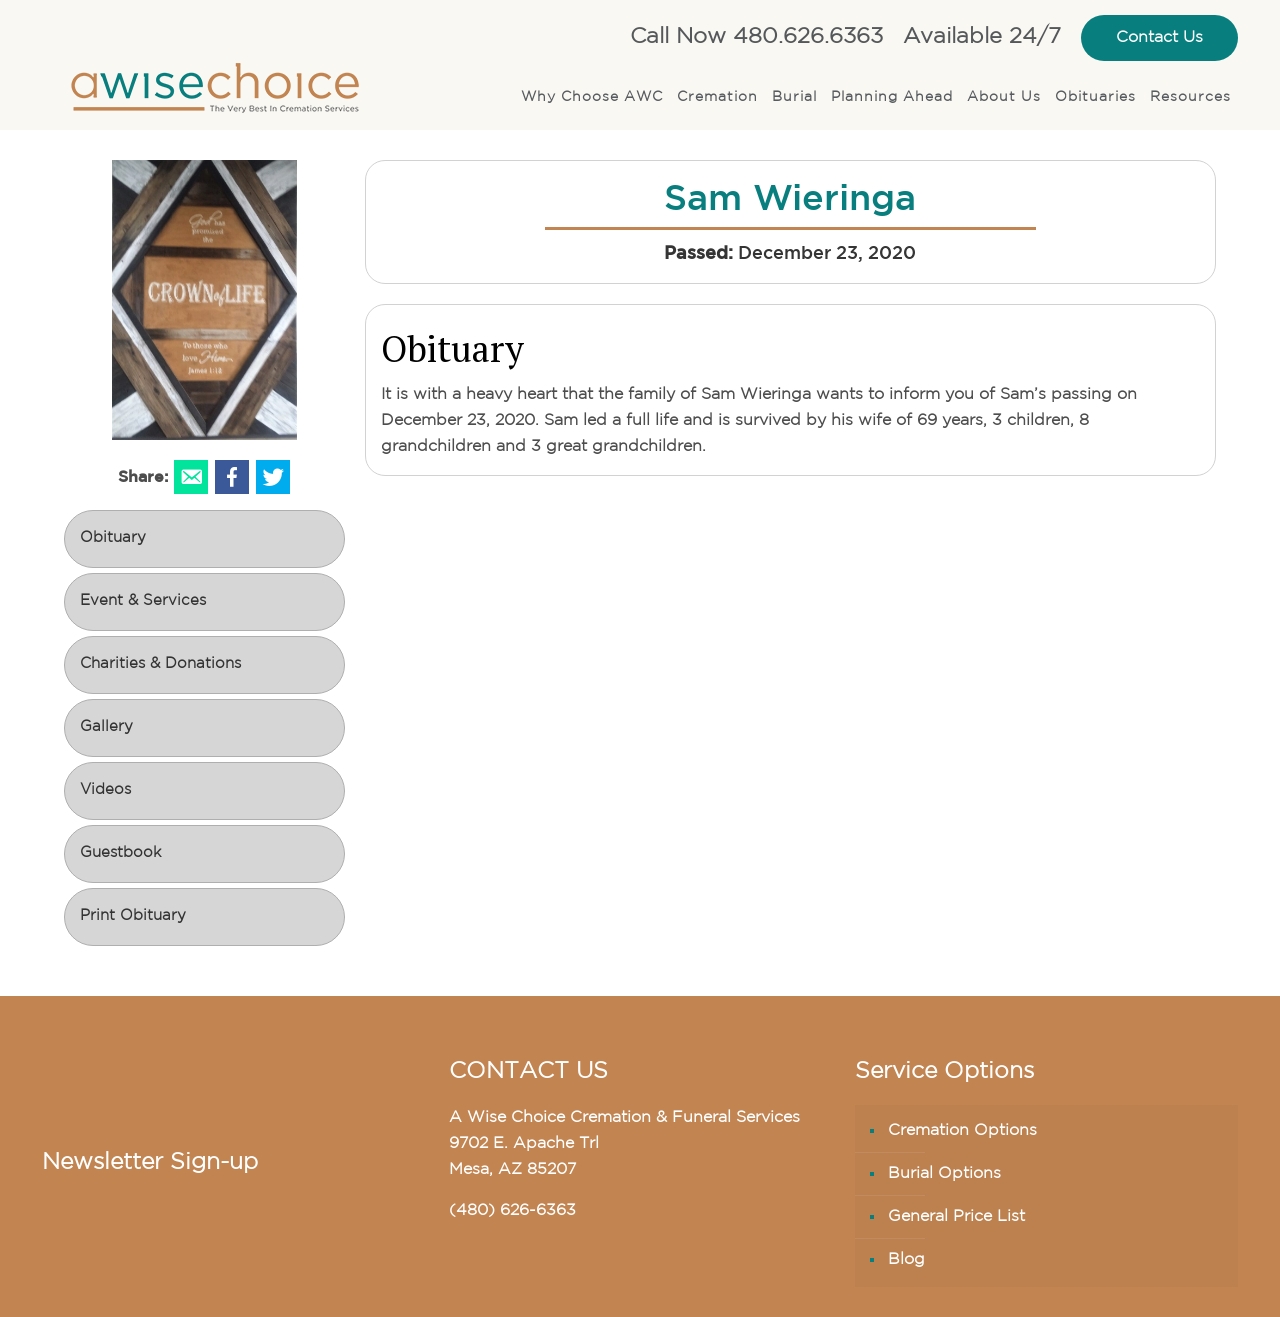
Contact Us (1159, 38)
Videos (105, 790)
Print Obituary (133, 916)
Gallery (106, 727)
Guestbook (120, 853)
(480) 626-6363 (512, 1211)
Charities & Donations (160, 664)
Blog (906, 1260)
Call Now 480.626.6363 (756, 37)
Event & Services (143, 601)
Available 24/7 (982, 37)
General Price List (956, 1217)
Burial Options (944, 1174)
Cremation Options (962, 1131)
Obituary (113, 538)
